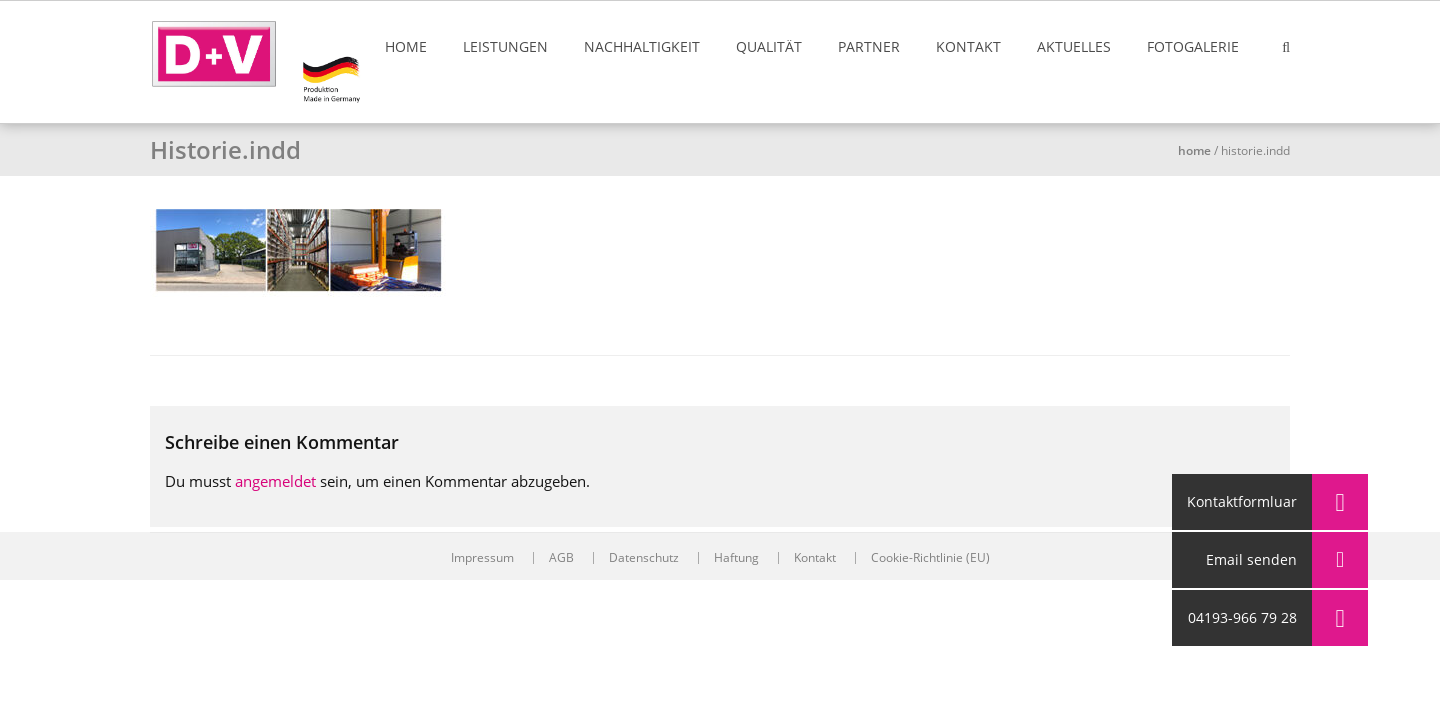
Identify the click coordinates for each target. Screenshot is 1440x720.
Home (406, 46)
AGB (561, 558)
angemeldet (275, 481)
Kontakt (968, 46)
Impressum (482, 558)
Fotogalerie (1193, 46)
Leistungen (505, 46)
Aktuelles (1074, 46)
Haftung (736, 558)
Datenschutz (644, 558)
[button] (1340, 618)
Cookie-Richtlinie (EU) (930, 558)
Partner (869, 46)
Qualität (769, 46)
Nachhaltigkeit (642, 46)
